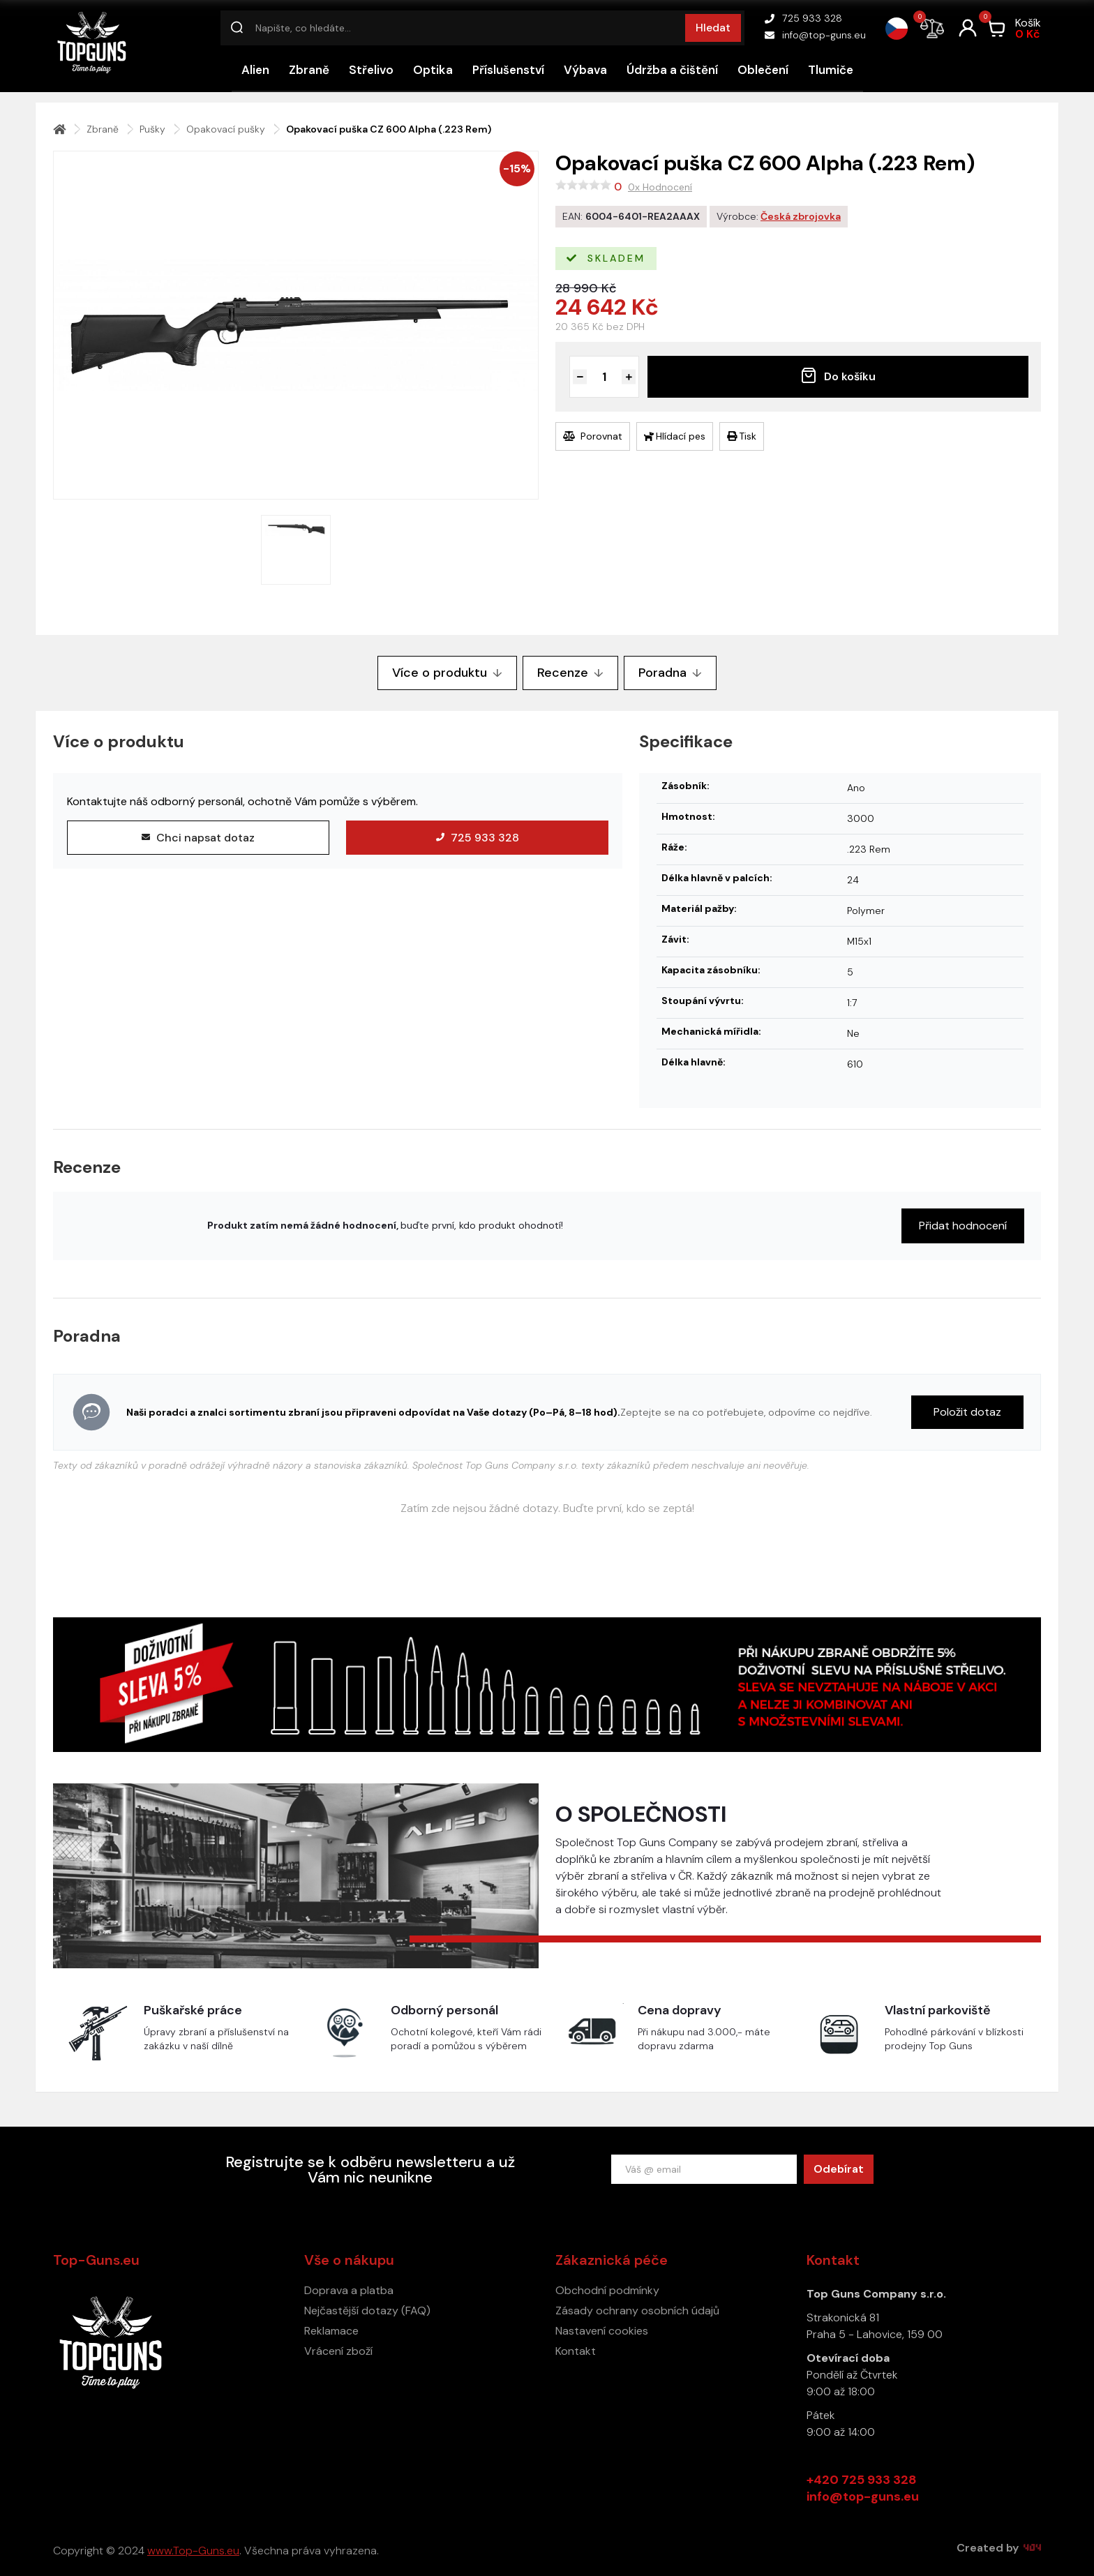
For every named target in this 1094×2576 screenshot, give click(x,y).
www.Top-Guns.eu (193, 2550)
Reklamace (331, 2330)
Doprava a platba (349, 2290)
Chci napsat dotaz (198, 837)
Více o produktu (447, 672)
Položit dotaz (967, 1412)
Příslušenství (508, 69)
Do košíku (838, 375)
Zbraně (309, 69)
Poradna (670, 672)
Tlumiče (830, 69)
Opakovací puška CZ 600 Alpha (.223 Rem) (388, 129)
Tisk (741, 436)
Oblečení (762, 69)
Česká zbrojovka (800, 216)
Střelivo (371, 69)
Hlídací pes (674, 436)
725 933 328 (803, 18)
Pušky (152, 129)
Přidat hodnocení (963, 1225)
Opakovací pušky (225, 129)
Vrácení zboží (338, 2351)
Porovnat (592, 436)
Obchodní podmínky (607, 2290)
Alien (255, 69)
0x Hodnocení (660, 187)
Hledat (713, 27)
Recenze (570, 672)
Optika (433, 69)
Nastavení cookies (601, 2330)
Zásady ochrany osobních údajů (637, 2310)
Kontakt (575, 2351)
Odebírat (839, 2169)
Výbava (585, 69)
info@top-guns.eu (815, 35)
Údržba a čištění (672, 69)
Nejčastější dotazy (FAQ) (367, 2310)
